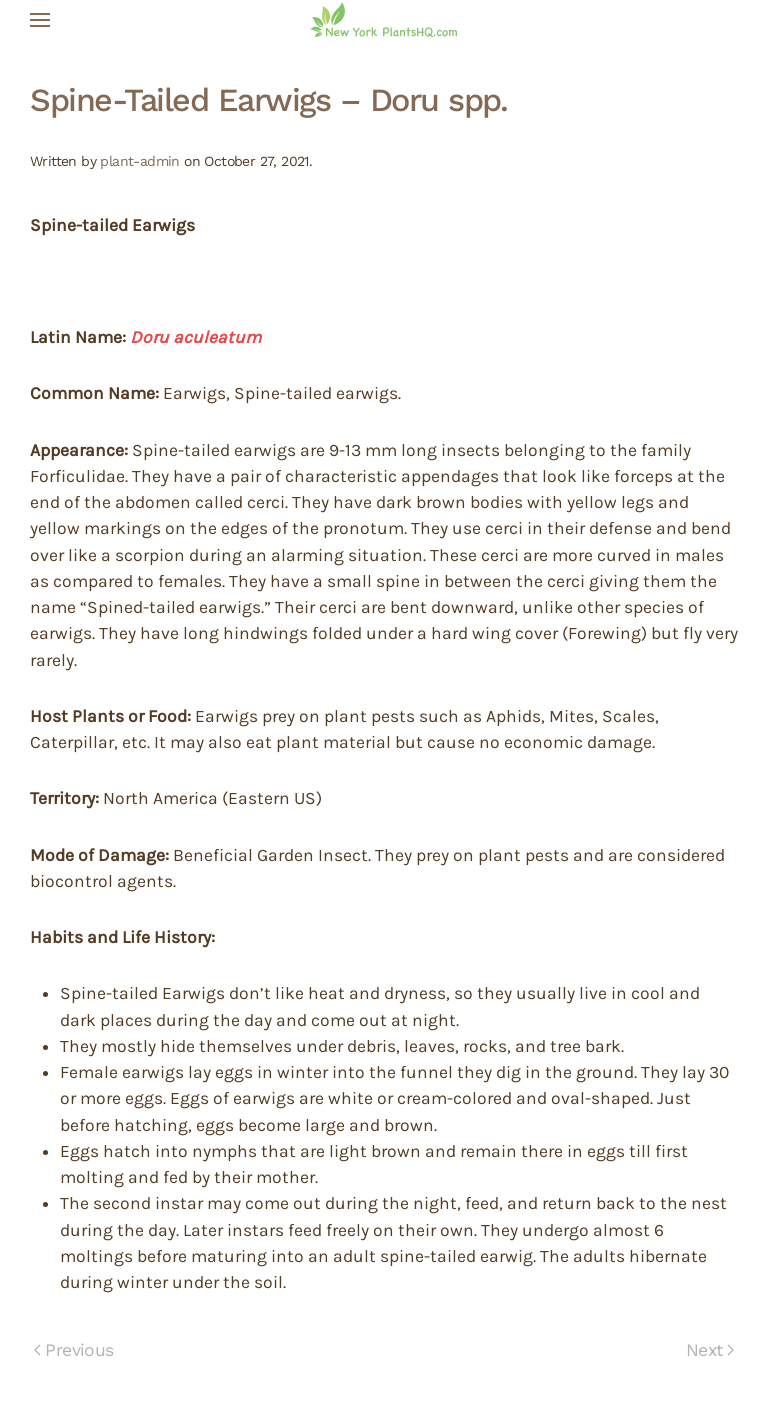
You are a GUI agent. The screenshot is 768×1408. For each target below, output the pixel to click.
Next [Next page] (710, 1350)
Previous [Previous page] (74, 1350)
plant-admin (139, 161)
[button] (40, 20)
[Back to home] (384, 20)
